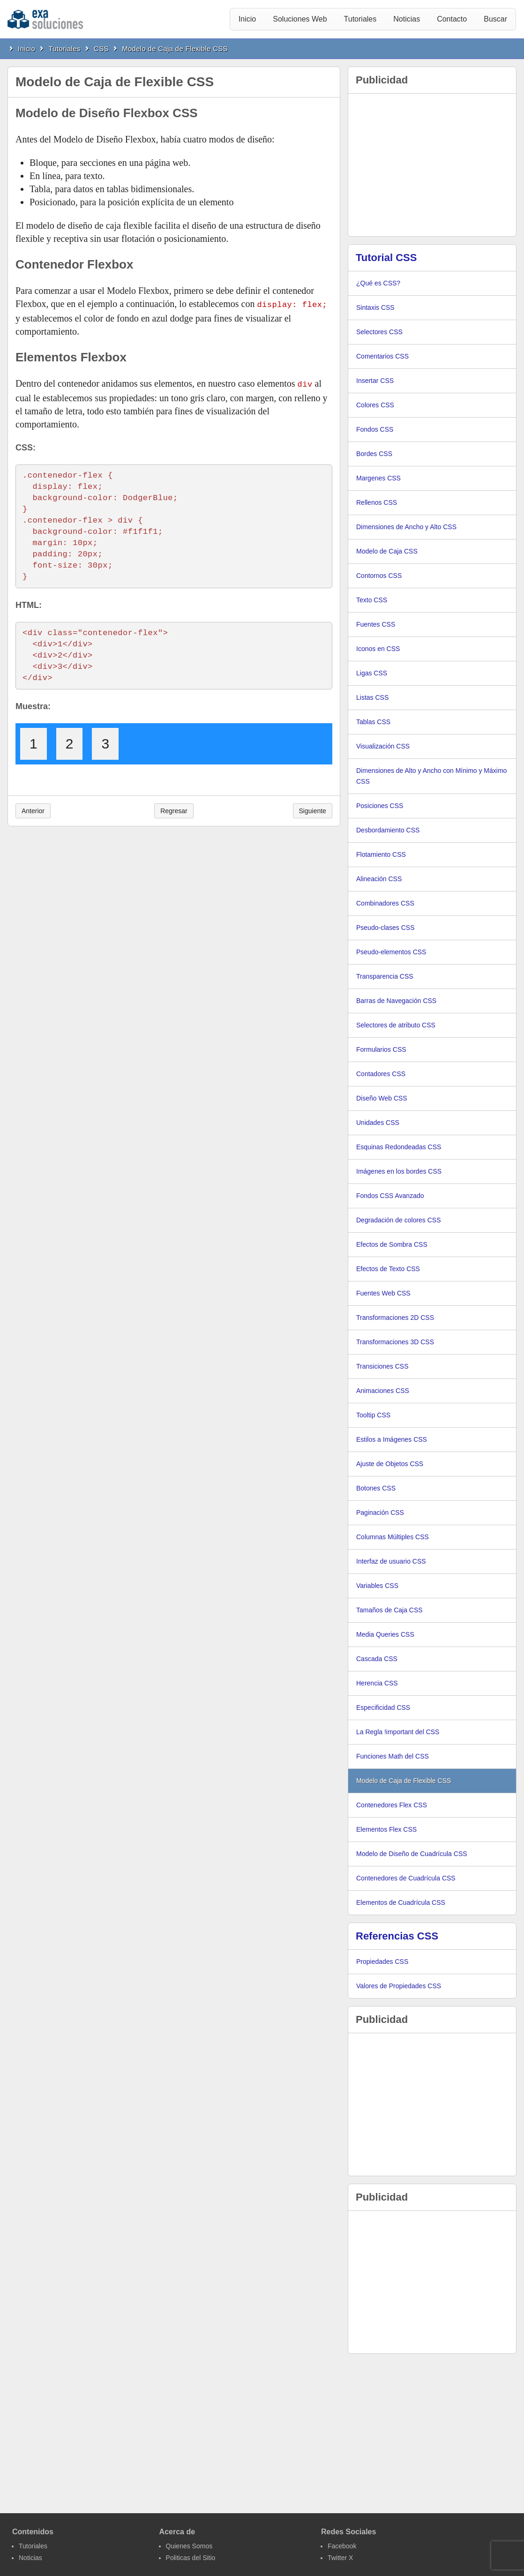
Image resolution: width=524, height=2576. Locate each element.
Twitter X (340, 2557)
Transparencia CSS (384, 976)
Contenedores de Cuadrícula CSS (406, 1878)
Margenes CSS (378, 478)
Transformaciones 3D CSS (395, 1342)
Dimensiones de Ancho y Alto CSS (406, 527)
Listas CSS (372, 697)
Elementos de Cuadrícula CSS (400, 1902)
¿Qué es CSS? (378, 283)
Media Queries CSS (385, 1634)
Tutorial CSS (386, 257)
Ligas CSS (371, 673)
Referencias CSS (397, 1936)
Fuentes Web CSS (383, 1293)
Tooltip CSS (373, 1415)
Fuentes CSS (375, 624)
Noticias (406, 19)
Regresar (173, 809)
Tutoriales (360, 19)
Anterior (33, 809)
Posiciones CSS (379, 805)
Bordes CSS (374, 453)
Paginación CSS (380, 1512)
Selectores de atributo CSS (395, 1025)
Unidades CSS (377, 1122)
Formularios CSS (381, 1049)
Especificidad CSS (383, 1707)
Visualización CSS (383, 746)
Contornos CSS (379, 575)
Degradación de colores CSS (398, 1220)
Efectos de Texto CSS (388, 1269)
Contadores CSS (380, 1074)
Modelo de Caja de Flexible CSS (175, 48)
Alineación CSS (379, 879)
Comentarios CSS (382, 356)
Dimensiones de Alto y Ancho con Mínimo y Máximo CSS (431, 776)
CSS (101, 48)
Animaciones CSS (382, 1390)
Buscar (495, 19)
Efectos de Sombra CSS (391, 1244)
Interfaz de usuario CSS (391, 1561)
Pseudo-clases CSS (385, 927)
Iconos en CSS (378, 648)
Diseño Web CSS (381, 1098)
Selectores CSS (379, 332)
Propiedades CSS (382, 1961)
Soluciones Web (300, 19)
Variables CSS (377, 1585)
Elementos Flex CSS (386, 1829)
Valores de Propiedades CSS (398, 1986)
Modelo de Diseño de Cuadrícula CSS (411, 1853)
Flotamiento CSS (381, 854)
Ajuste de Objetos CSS (389, 1464)
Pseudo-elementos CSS (391, 952)
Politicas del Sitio (191, 2557)
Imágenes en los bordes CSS (399, 1171)
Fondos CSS (374, 429)
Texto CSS (371, 600)
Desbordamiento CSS (387, 830)
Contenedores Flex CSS (391, 1805)
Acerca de (177, 2532)
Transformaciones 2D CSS (395, 1317)
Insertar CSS (375, 380)
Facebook (342, 2546)
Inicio (247, 19)
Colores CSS (375, 405)
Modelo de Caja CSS (387, 551)
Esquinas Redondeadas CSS (398, 1147)
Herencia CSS (377, 1683)
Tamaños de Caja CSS (389, 1610)
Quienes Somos (189, 2546)
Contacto (452, 19)
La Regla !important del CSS (397, 1732)
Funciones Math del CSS (392, 1756)
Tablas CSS (373, 722)
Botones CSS (376, 1488)
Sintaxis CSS (375, 307)
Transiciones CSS (382, 1366)
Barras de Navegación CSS (396, 1000)
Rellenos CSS (376, 502)
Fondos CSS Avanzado (390, 1195)
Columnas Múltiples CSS (392, 1537)
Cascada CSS (376, 1658)
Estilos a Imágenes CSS (391, 1439)
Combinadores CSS (385, 903)
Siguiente (312, 809)
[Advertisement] (432, 165)
